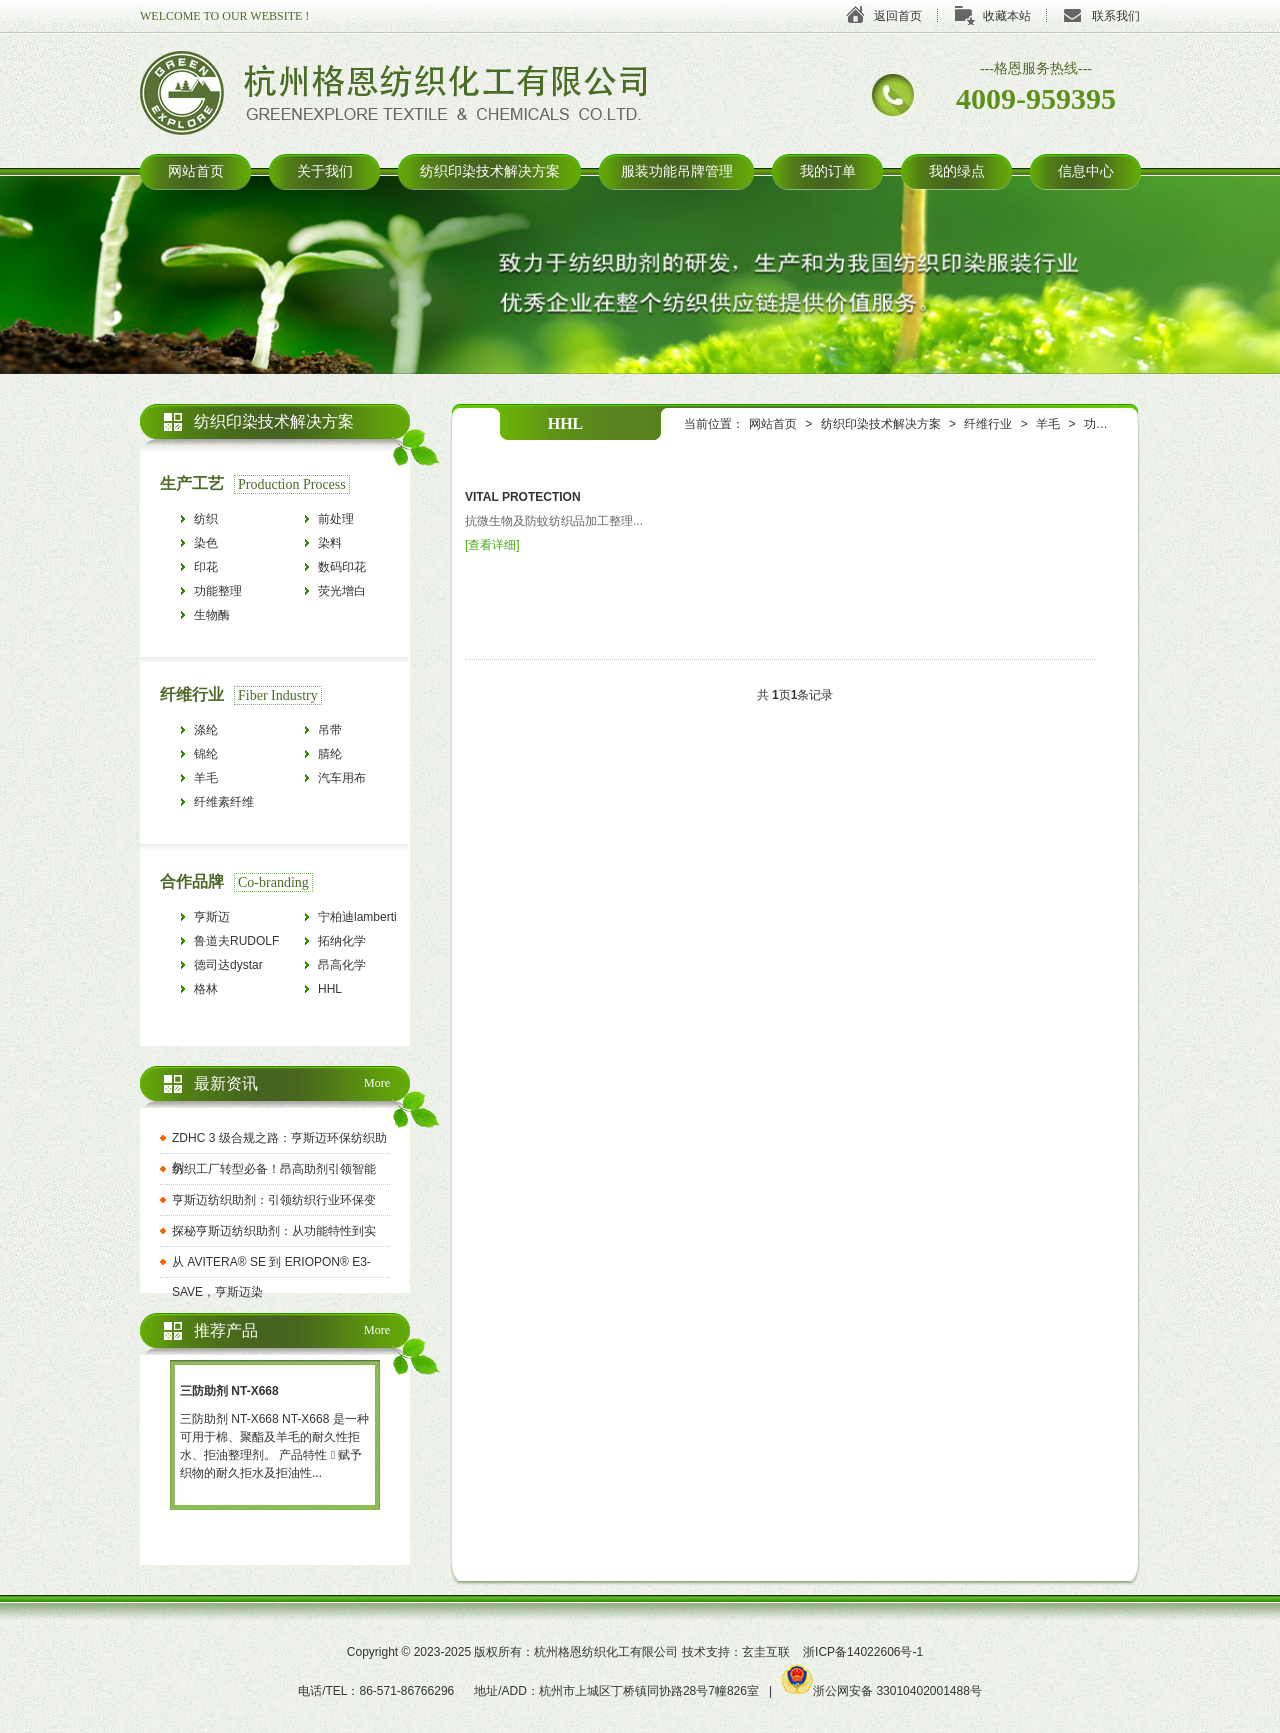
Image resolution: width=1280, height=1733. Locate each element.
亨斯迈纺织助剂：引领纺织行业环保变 (274, 1200)
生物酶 (212, 615)
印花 (206, 567)
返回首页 (898, 16)
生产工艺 (192, 483)
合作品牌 (192, 881)
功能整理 (1108, 424)
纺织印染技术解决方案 (490, 171)
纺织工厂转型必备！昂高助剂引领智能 (274, 1169)
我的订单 (828, 171)
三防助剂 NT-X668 (229, 1391)
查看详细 (492, 545)
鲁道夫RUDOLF (236, 941)
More (377, 1083)
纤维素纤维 (224, 802)
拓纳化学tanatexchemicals (363, 943)
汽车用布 (342, 778)
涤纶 (206, 730)
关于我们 (325, 171)
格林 (206, 989)
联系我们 (1116, 16)
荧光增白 (342, 591)
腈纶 (330, 754)
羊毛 (1048, 424)
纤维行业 (988, 424)
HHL (330, 989)
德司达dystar (228, 965)
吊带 (330, 730)
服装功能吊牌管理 (677, 171)
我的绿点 (957, 171)
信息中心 (1086, 171)
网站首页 (196, 171)
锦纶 (206, 754)
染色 (206, 543)
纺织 (206, 519)
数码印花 (342, 567)
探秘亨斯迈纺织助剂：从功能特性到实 (274, 1231)
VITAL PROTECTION (523, 497)
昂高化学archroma (343, 967)
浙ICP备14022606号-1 (863, 1652)
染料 (330, 543)
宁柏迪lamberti (357, 917)
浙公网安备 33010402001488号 (882, 1691)
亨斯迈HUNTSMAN (228, 919)
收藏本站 (1007, 16)
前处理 (336, 519)
